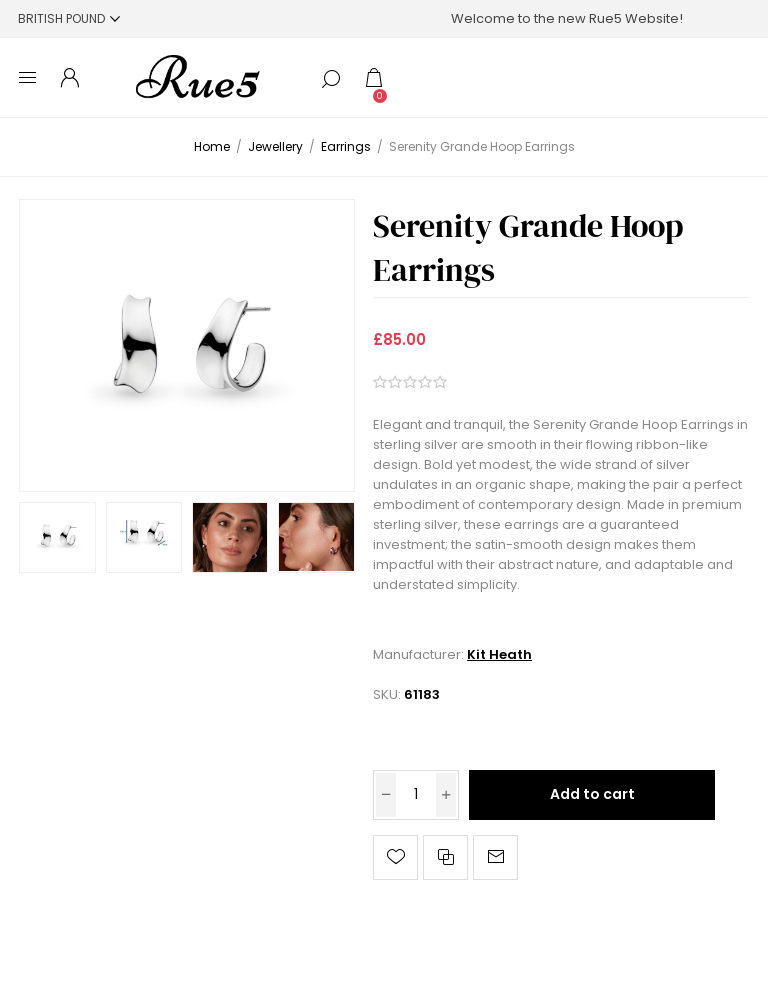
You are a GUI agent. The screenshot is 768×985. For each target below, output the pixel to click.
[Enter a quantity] (416, 795)
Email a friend (495, 857)
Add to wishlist (395, 857)
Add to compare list (445, 857)
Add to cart (592, 794)
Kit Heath (499, 654)
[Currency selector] (69, 18)
